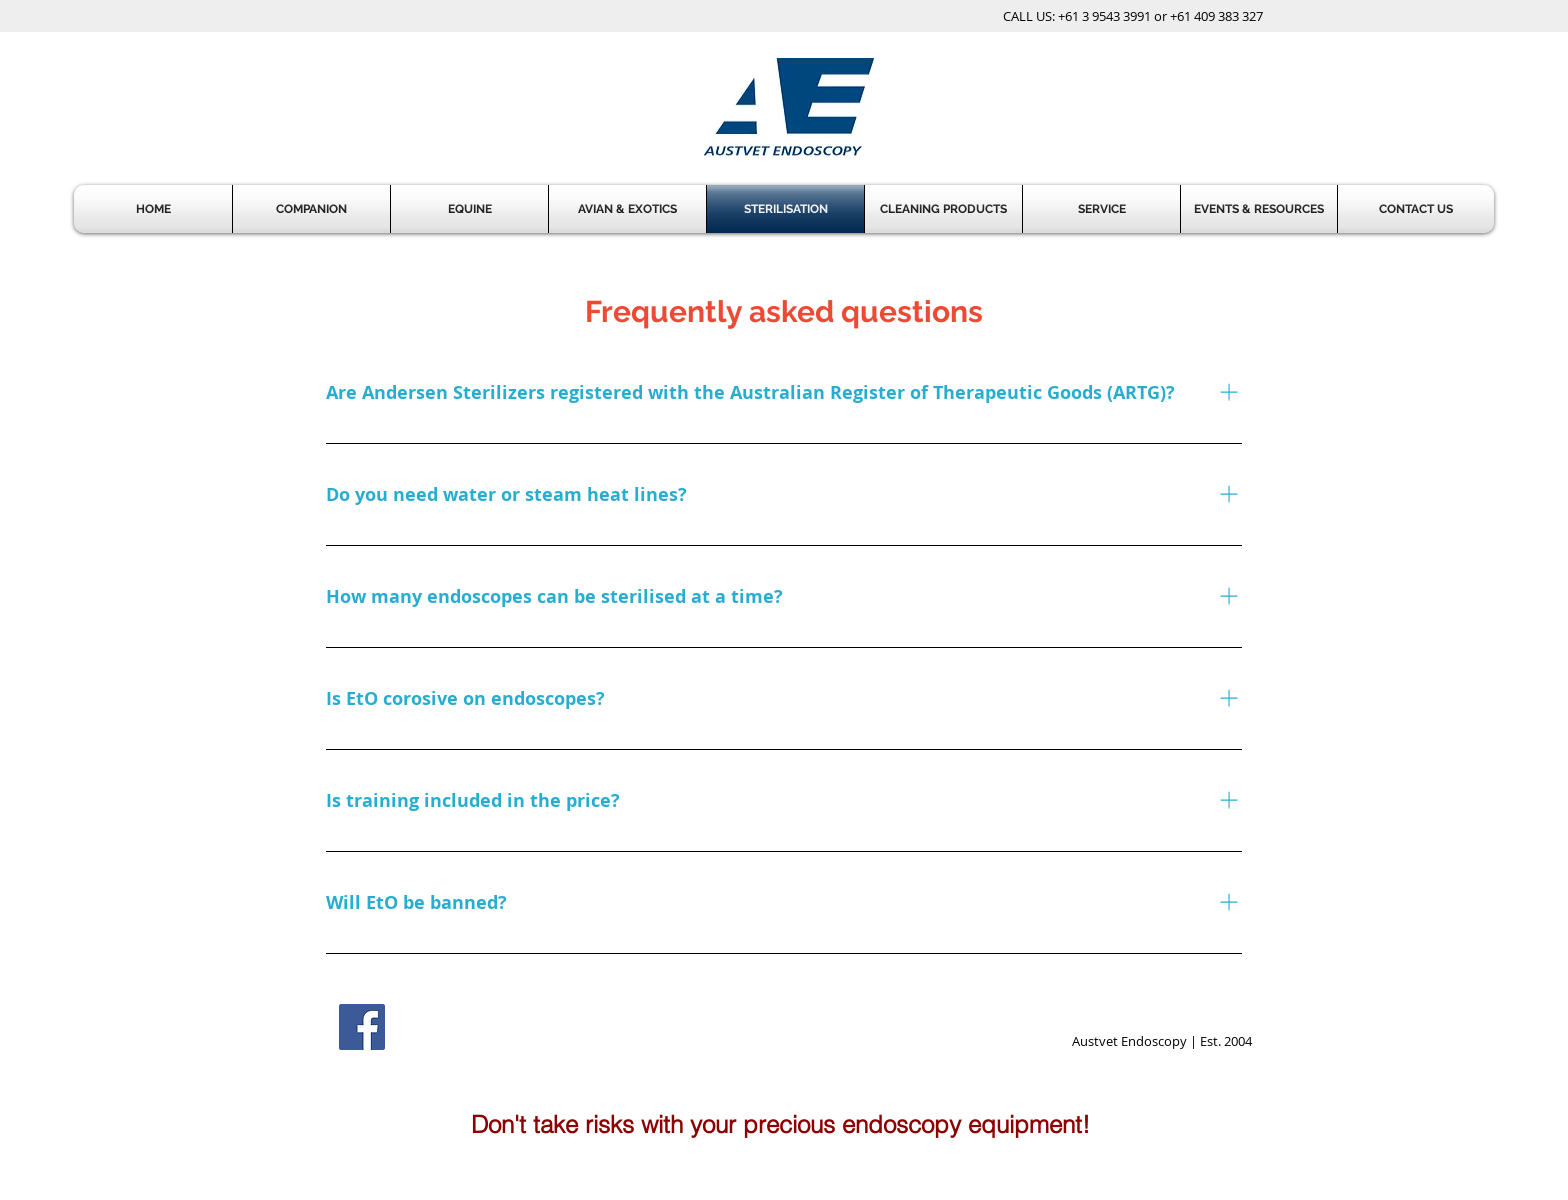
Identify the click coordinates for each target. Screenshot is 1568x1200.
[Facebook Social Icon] (362, 1027)
